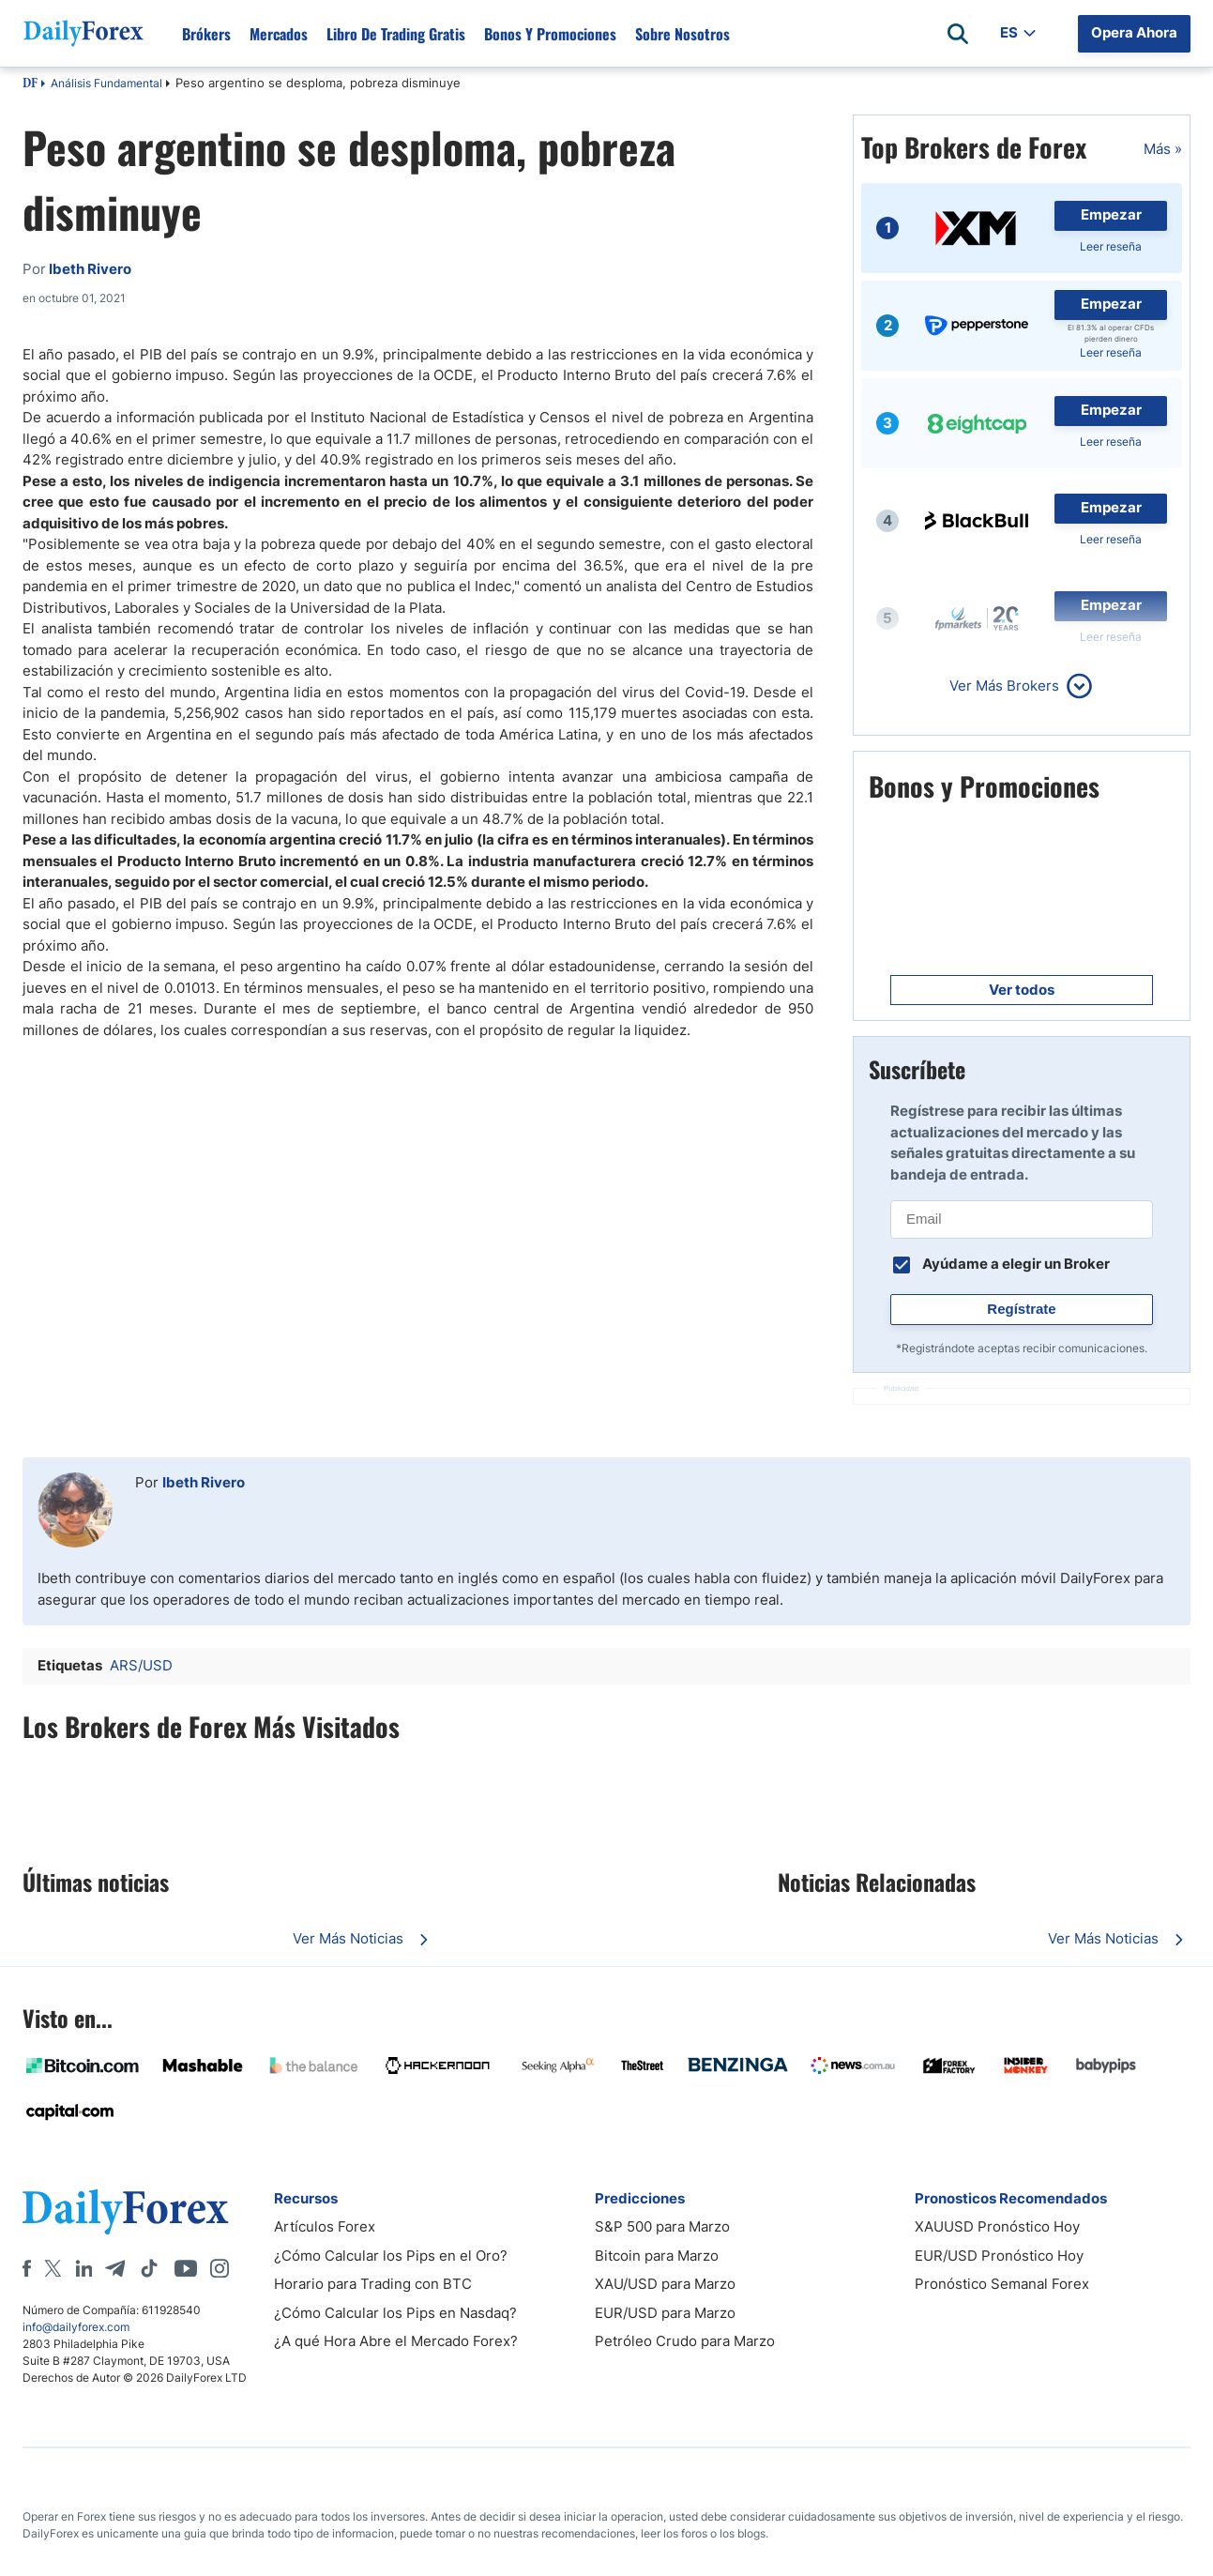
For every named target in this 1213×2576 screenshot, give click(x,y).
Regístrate (1021, 1309)
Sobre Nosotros (682, 34)
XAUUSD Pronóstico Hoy (997, 2226)
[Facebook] (27, 2268)
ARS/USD (141, 1665)
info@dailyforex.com (76, 2327)
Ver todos (1021, 989)
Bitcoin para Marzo (657, 2255)
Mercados (279, 34)
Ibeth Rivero (203, 1482)
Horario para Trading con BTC (373, 2284)
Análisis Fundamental (106, 83)
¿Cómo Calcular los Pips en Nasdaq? (395, 2313)
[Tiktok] (149, 2268)
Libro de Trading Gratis (395, 34)
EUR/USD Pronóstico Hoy (999, 2255)
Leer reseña (1111, 246)
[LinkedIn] (83, 2268)
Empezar (1111, 214)
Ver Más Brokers (1004, 685)
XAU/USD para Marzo (665, 2284)
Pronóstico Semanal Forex (1002, 2284)
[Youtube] (185, 2268)
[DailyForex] (126, 2211)
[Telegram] (115, 2268)
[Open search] (958, 34)
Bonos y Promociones (550, 34)
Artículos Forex (324, 2226)
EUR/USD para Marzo (665, 2313)
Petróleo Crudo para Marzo (685, 2341)
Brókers (206, 34)
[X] (52, 2268)
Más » (1163, 149)
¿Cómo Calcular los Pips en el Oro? (391, 2255)
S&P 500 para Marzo (662, 2226)
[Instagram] (219, 2268)
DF (30, 84)
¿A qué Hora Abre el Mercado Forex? (396, 2341)
